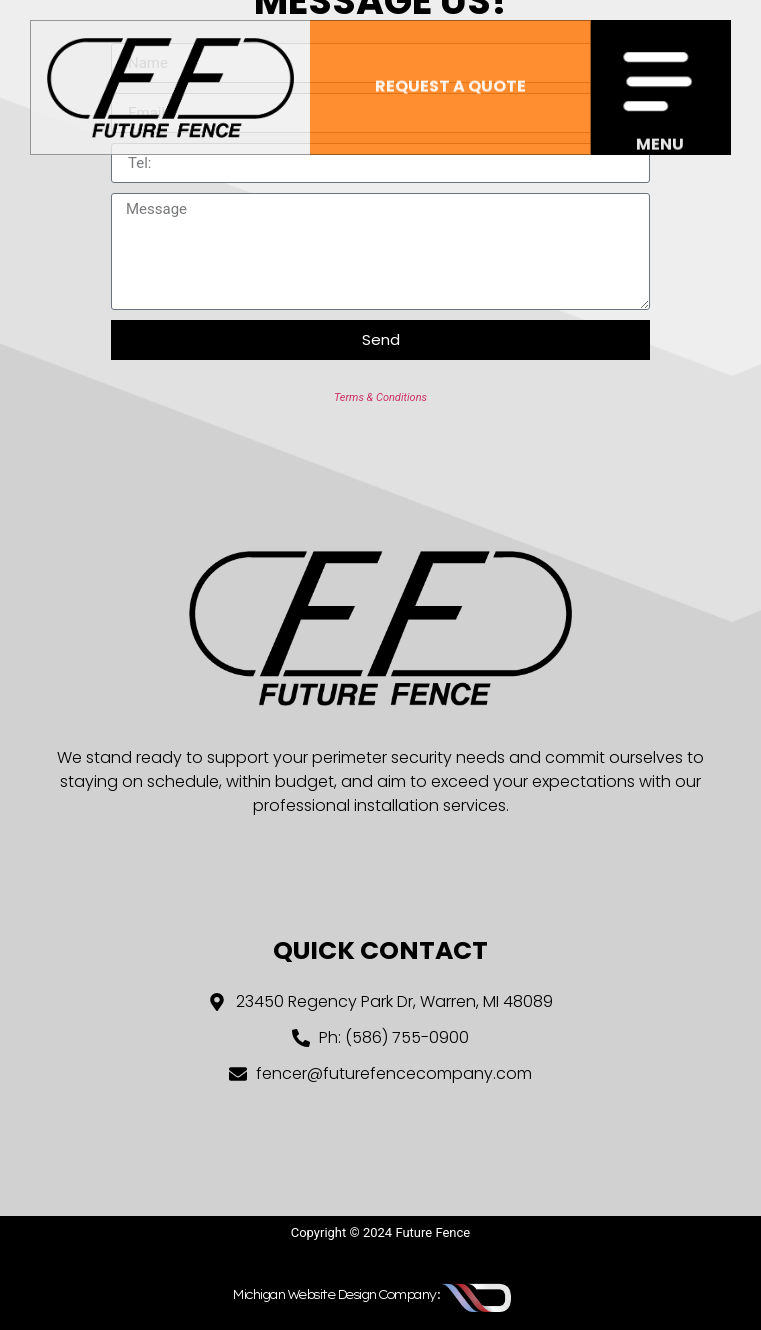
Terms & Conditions (380, 397)
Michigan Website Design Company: (335, 1294)
